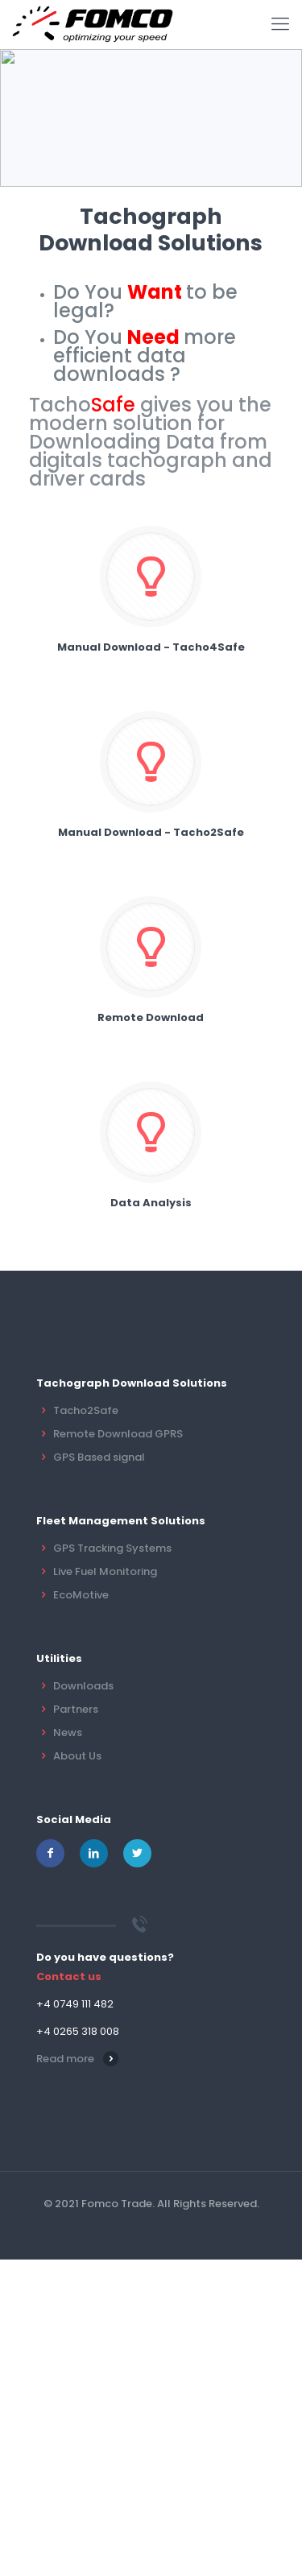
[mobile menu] (280, 24)
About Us (77, 1756)
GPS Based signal (99, 1457)
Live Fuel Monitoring (105, 1571)
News (67, 1732)
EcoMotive (81, 1594)
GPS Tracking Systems (112, 1548)
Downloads (83, 1685)
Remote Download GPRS (118, 1433)
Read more (65, 2058)
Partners (75, 1709)
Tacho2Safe (85, 1410)
